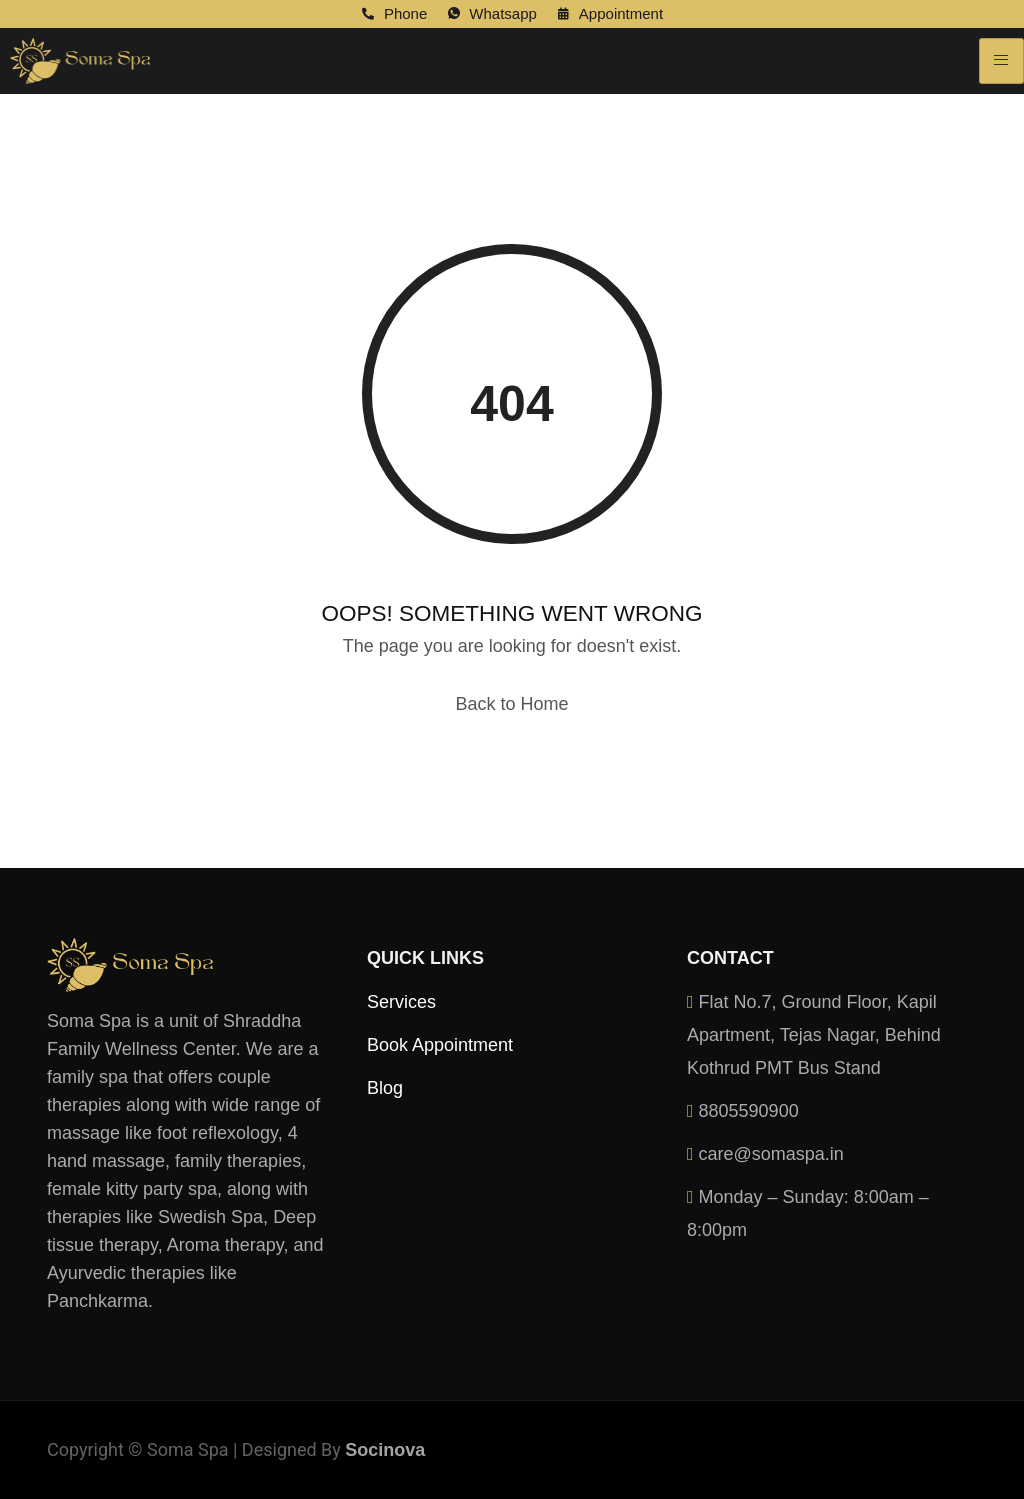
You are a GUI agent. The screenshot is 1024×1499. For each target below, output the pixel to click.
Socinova (385, 1450)
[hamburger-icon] (1001, 61)
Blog (385, 1088)
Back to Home (511, 704)
